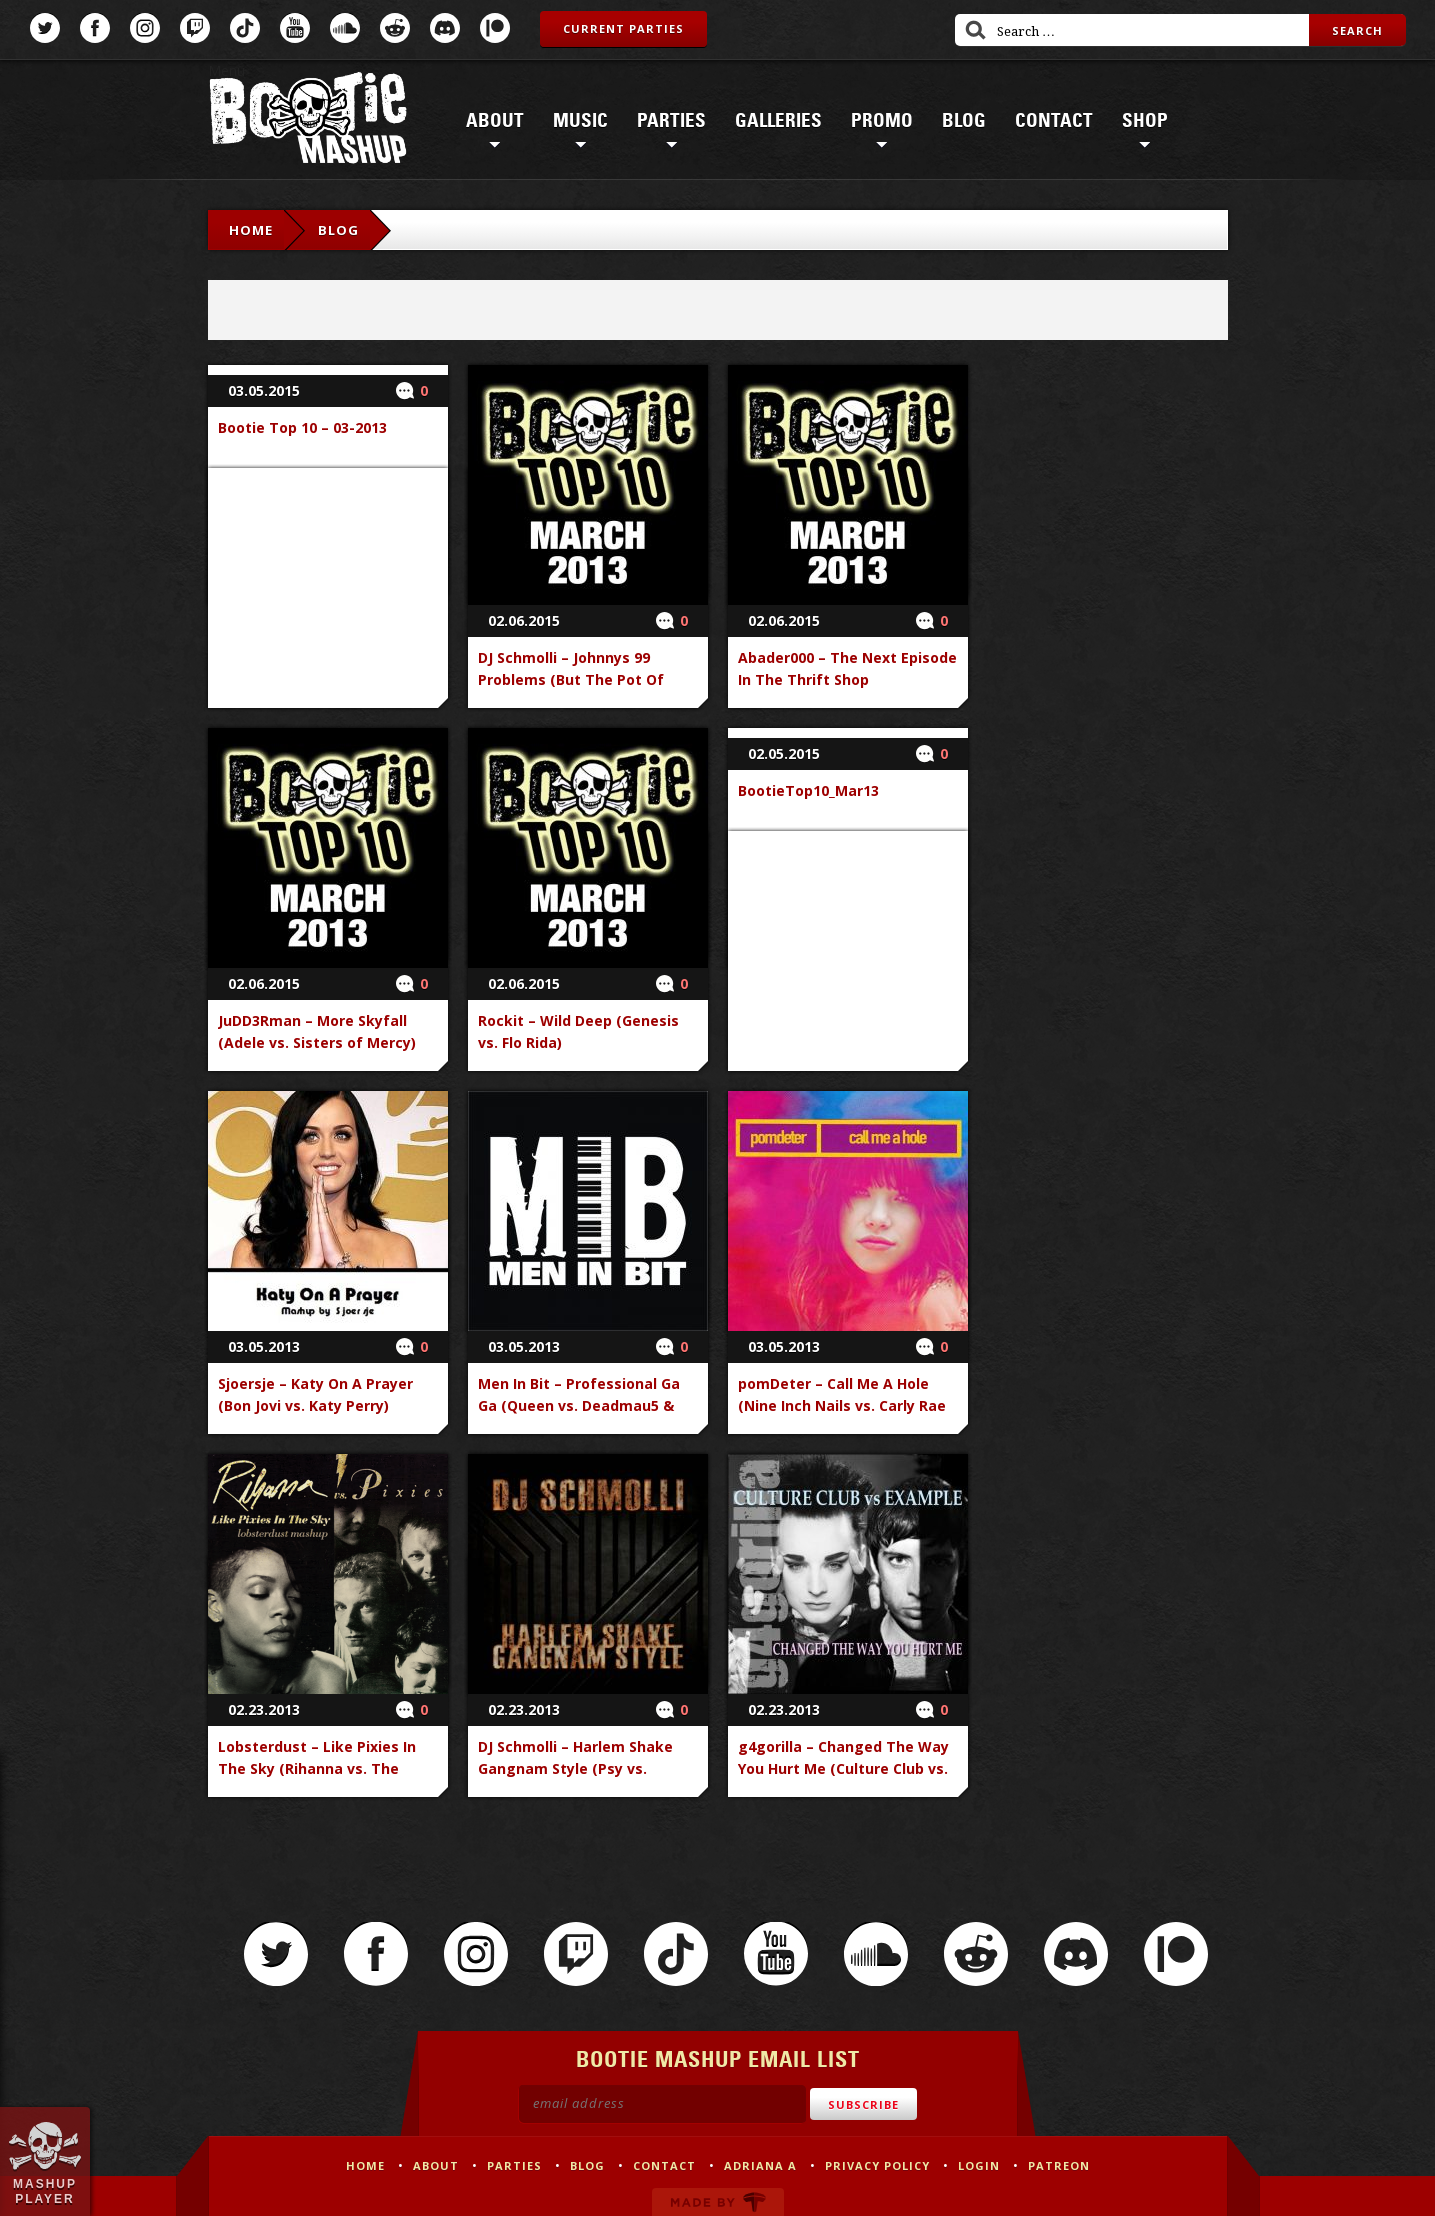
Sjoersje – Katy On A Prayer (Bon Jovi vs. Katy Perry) (315, 1394)
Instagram (145, 28)
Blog (964, 121)
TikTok (245, 28)
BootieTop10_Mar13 (808, 790)
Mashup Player (45, 2191)
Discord (445, 28)
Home (251, 230)
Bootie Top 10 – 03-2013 (302, 427)
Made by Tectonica (718, 2202)
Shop (1145, 121)
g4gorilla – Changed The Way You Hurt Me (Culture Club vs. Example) (843, 1768)
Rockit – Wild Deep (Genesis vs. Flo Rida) (578, 1031)
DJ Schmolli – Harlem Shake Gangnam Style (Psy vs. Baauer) (575, 1768)
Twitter (45, 28)
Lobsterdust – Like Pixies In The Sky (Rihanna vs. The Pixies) (317, 1768)
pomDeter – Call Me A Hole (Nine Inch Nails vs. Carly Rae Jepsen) (842, 1405)
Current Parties (623, 28)
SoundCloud (345, 28)
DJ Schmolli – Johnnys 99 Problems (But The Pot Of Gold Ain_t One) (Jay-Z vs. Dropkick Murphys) (571, 690)
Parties (671, 121)
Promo (882, 121)
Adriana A (760, 2165)
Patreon (495, 28)
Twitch (195, 28)
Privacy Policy (877, 2165)
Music (580, 121)
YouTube (295, 28)
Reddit (395, 28)
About (495, 121)
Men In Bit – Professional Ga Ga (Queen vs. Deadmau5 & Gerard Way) (579, 1405)
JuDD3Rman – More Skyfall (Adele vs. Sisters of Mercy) (317, 1031)
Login (979, 2165)
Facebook (95, 28)
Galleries (778, 121)
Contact (1054, 121)
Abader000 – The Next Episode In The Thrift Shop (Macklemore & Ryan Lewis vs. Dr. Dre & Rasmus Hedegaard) (847, 690)
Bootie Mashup (308, 121)
